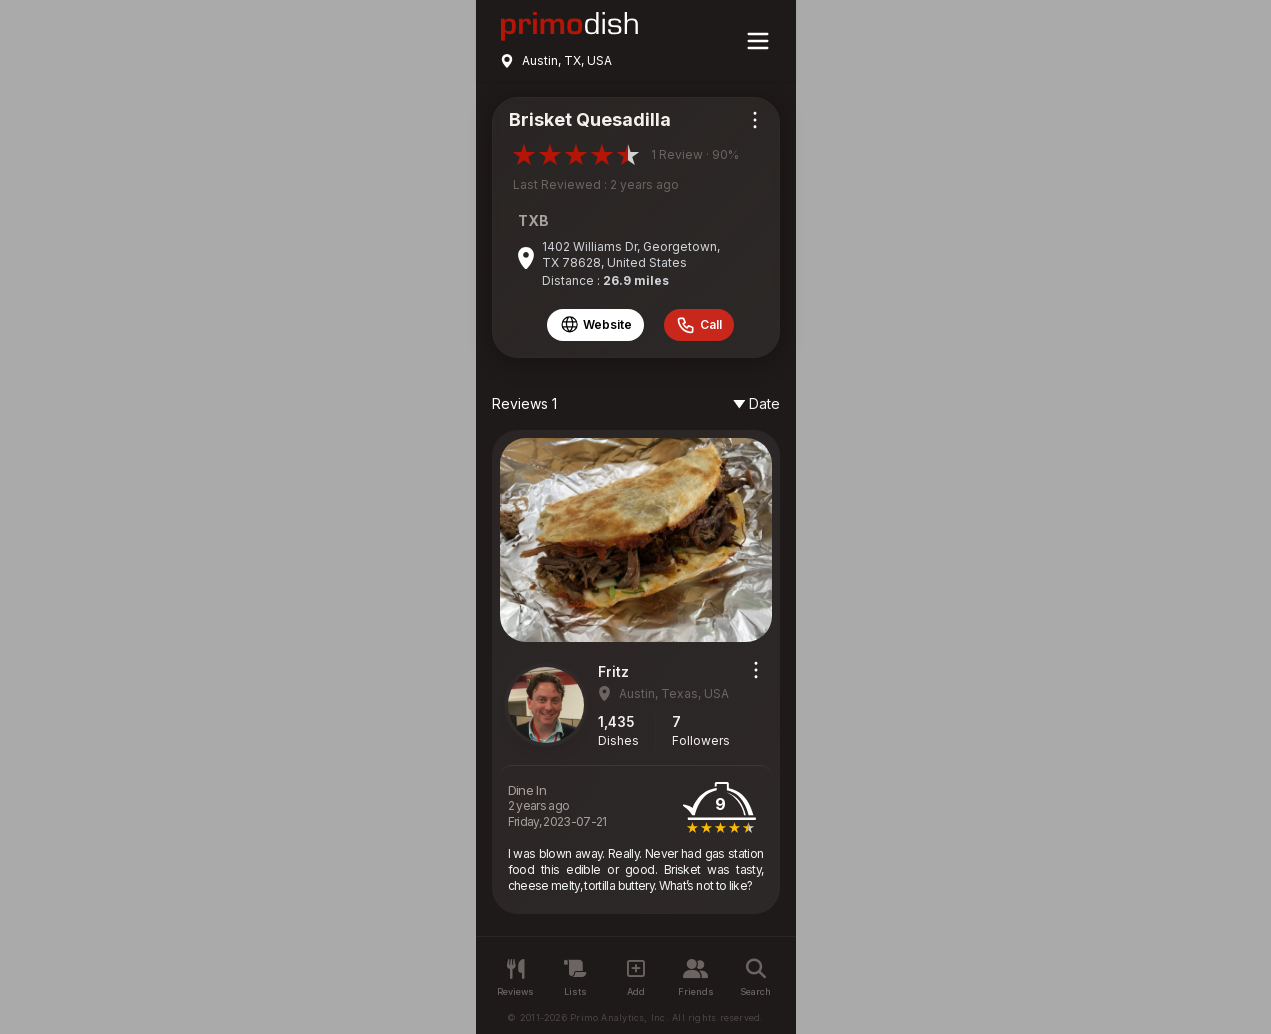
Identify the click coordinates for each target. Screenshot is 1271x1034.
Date (756, 403)
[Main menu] (758, 41)
